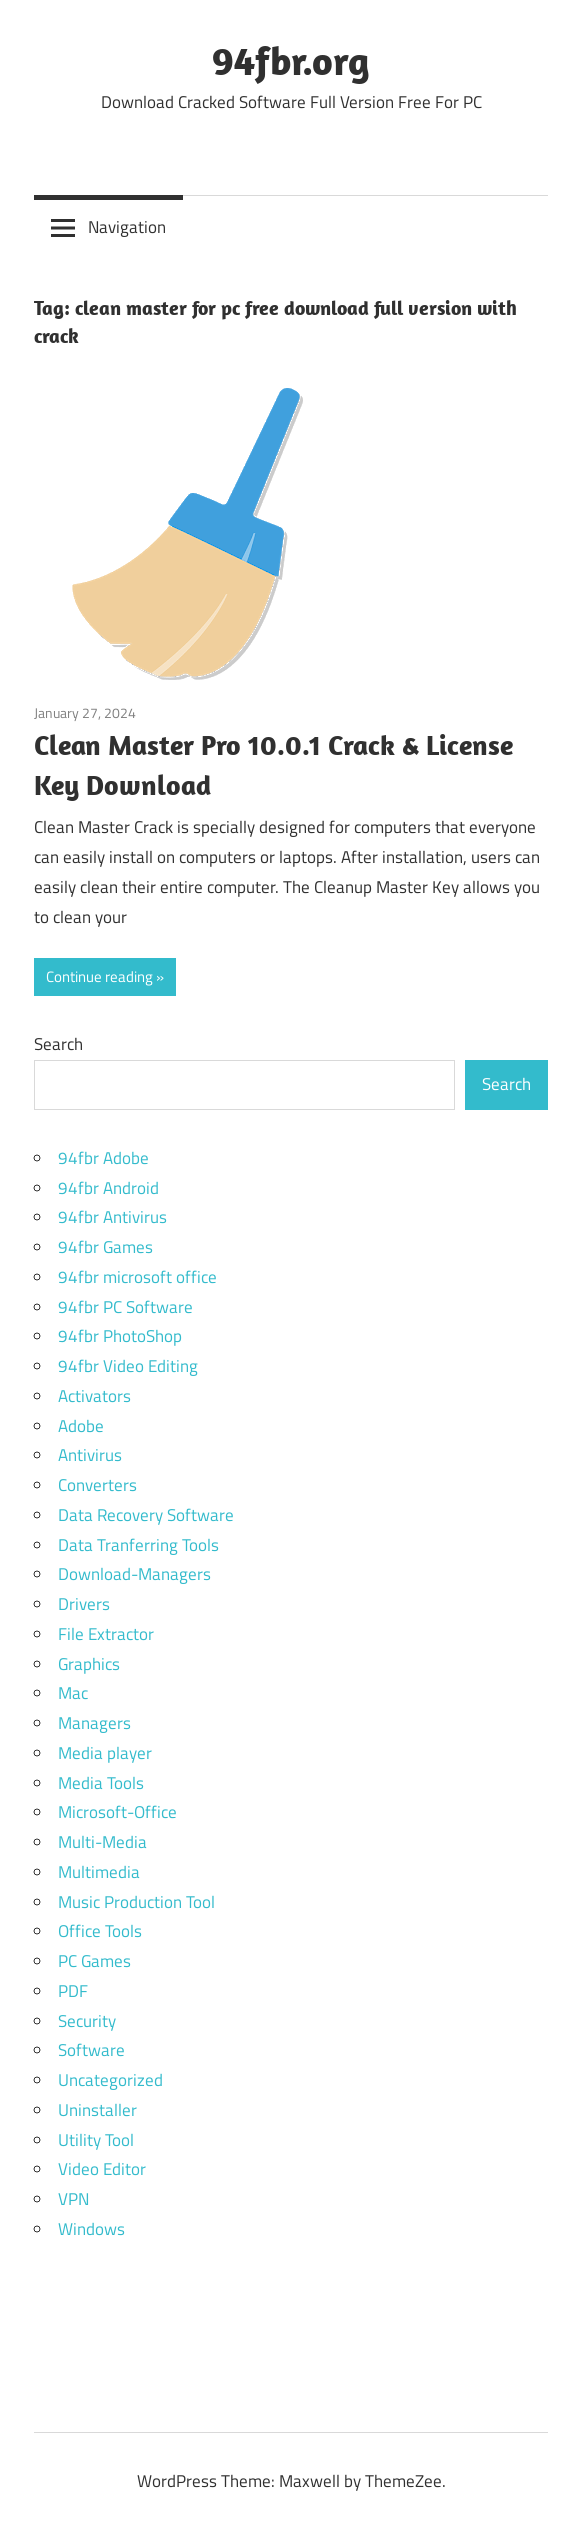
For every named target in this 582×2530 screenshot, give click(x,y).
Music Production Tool (136, 1902)
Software (91, 2050)
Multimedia (99, 1872)
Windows (91, 2229)
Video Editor (102, 2169)
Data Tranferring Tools (138, 1545)
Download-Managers (134, 1574)
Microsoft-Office (117, 1812)
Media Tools (101, 1783)
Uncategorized (110, 2080)
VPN (73, 2199)
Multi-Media (102, 1842)
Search (58, 1044)
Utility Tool (96, 2140)
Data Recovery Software (146, 1515)
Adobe (81, 1426)
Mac (73, 1693)
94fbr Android (108, 1188)
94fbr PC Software (125, 1307)
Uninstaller (97, 2110)
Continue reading (99, 976)
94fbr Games (105, 1247)
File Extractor (106, 1634)
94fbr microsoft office (137, 1277)
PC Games (94, 1961)
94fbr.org (291, 60)
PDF (73, 1991)
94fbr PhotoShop (120, 1336)
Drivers (84, 1604)
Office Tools (100, 1931)
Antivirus (90, 1455)
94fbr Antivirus (112, 1217)
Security (87, 2021)
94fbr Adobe (103, 1158)
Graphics (89, 1664)
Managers (94, 1723)
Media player (105, 1753)
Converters (97, 1485)
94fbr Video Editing (128, 1366)
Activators (94, 1396)
